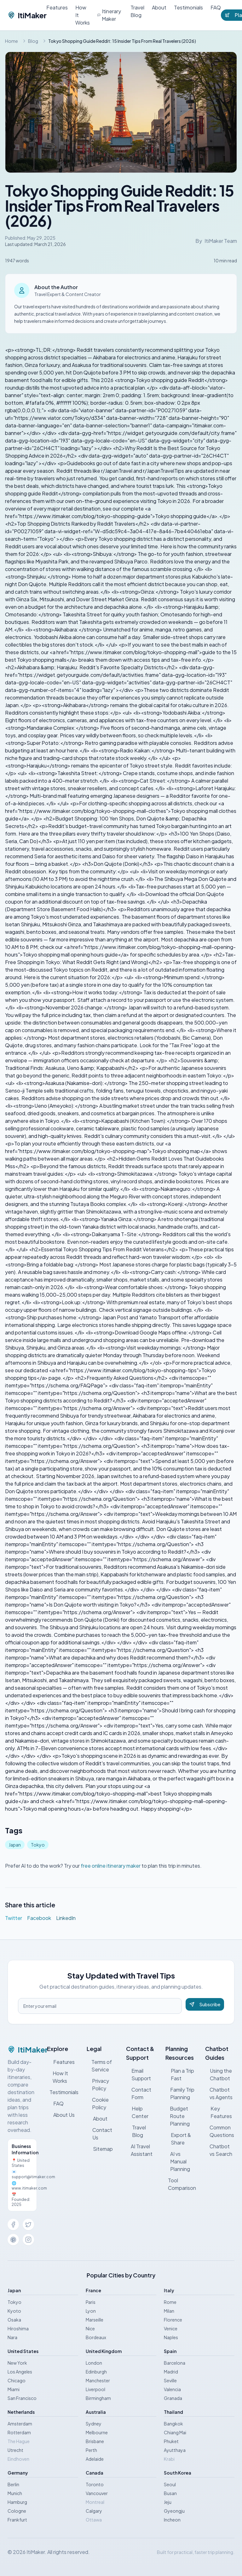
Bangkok (173, 2423)
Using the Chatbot (218, 2074)
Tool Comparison (181, 2184)
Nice (90, 2328)
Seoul (170, 2484)
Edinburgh (96, 2371)
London (94, 2363)
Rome (170, 2302)
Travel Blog (137, 11)
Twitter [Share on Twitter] (13, 1918)
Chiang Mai (175, 2432)
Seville (170, 2380)
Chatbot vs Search (219, 2150)
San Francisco (22, 2398)
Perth (91, 2450)
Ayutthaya (175, 2450)
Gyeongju (174, 2511)
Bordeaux (96, 2337)
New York (17, 2363)
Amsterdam (20, 2423)
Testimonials (188, 7)
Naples (171, 2337)
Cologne (17, 2511)
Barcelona (174, 2363)
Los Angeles (20, 2371)
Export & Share (178, 2139)
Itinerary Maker (109, 15)
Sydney (93, 2423)
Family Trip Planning (179, 2093)
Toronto (95, 2484)
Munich (15, 2493)
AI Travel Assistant (139, 2150)
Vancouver (97, 2493)
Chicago (17, 2380)
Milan (169, 2311)
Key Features (218, 2112)
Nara (12, 2337)
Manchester (98, 2380)
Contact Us (99, 2134)
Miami (14, 2389)
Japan (15, 1845)
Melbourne (97, 2432)
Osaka (14, 2319)
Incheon (172, 2519)
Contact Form (138, 2093)
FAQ (215, 7)
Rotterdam (19, 2432)
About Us (61, 2114)
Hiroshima (18, 2328)
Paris (90, 2302)
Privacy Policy (98, 2084)
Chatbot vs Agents (219, 2093)
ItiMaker (27, 15)
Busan (170, 2493)
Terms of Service (99, 2066)
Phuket (171, 2441)
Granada (173, 2398)
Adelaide (95, 2459)
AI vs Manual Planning (177, 2161)
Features (57, 7)
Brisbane (95, 2441)
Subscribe (204, 2004)
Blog (33, 41)
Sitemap (100, 2148)
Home (11, 41)
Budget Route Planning (177, 2116)
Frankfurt (17, 2519)
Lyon (91, 2311)
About (159, 7)
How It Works (82, 15)
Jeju (167, 2502)
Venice (170, 2328)
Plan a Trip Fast (179, 2074)
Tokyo (38, 1845)
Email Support (138, 2074)
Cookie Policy (98, 2103)
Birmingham (98, 2398)
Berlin (13, 2484)
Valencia (172, 2389)
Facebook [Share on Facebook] (39, 1918)
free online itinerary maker (111, 1865)
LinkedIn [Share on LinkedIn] (66, 1918)
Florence (173, 2319)
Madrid (171, 2371)
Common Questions (219, 2131)
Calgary (94, 2511)
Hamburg (17, 2502)
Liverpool (95, 2389)
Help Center (137, 2112)
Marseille (94, 2319)
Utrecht (15, 2450)
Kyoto (14, 2311)
